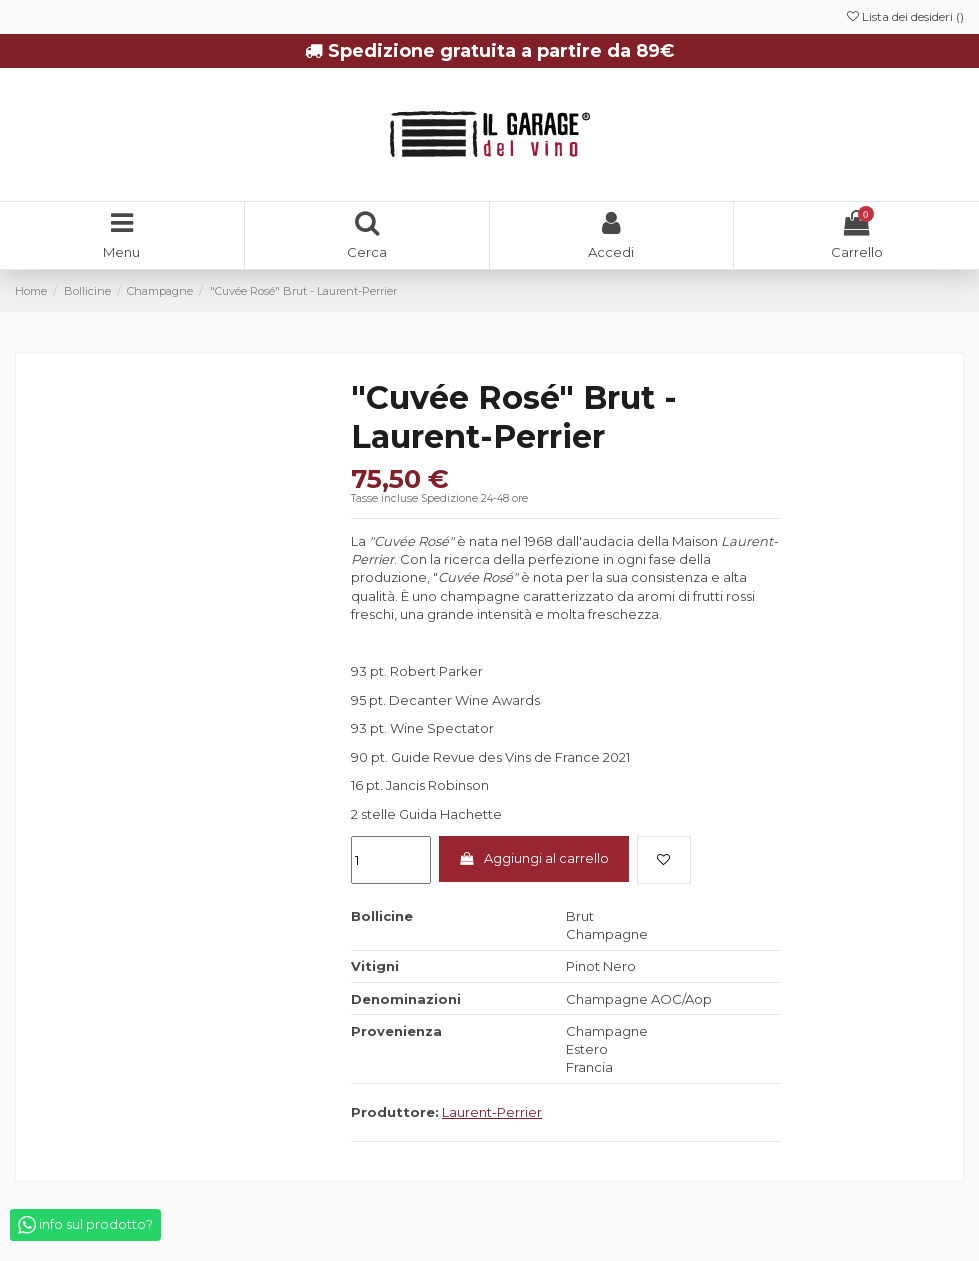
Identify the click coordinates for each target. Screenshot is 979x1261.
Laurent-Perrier (492, 1112)
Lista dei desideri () (905, 16)
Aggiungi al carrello (533, 858)
